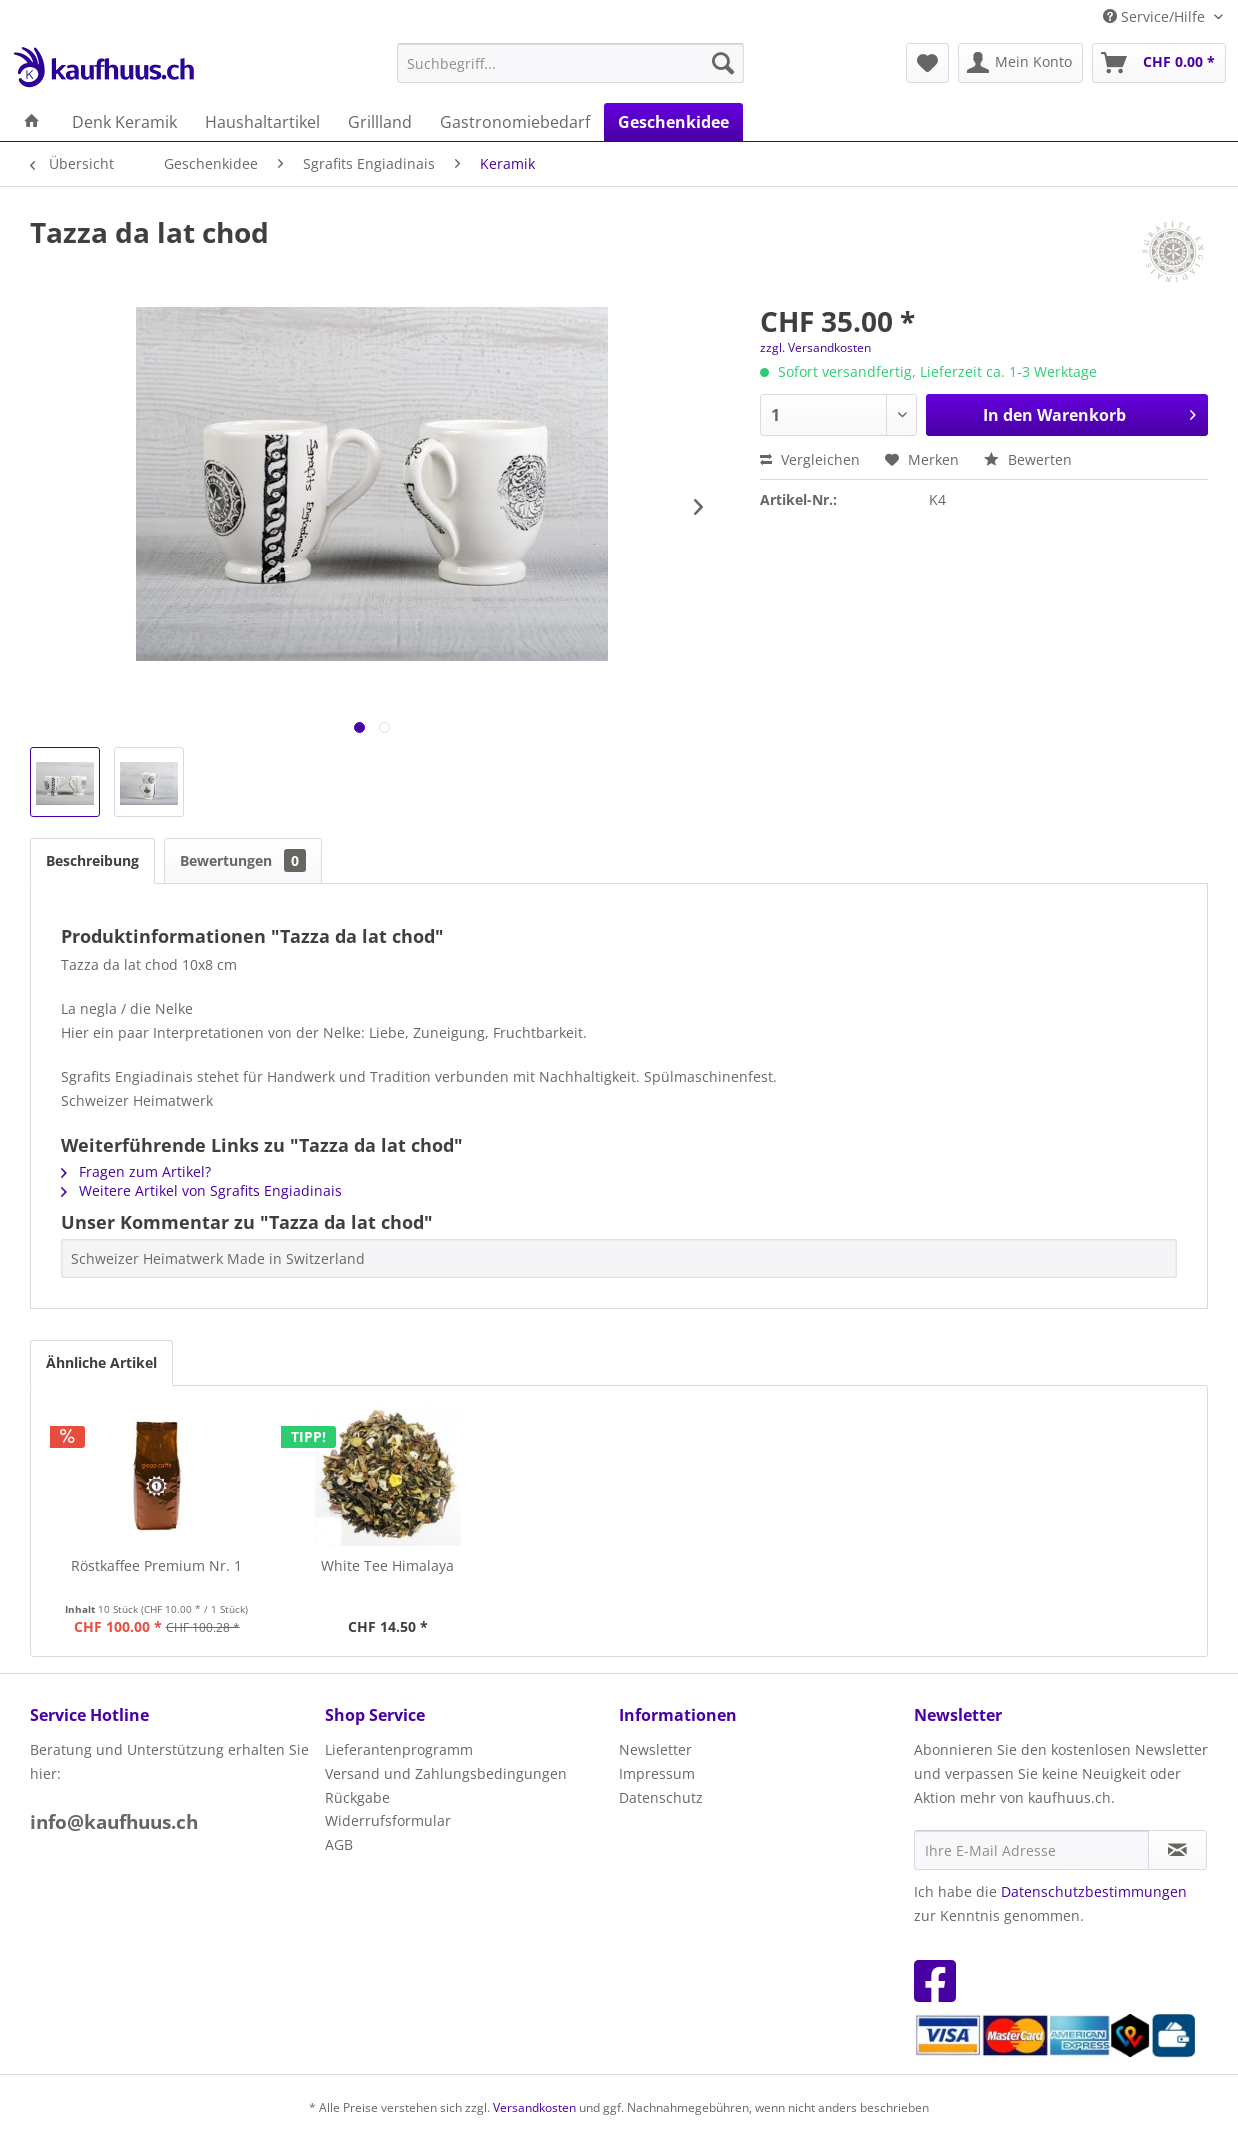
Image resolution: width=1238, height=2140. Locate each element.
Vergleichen (810, 459)
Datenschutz (661, 1797)
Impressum (657, 1773)
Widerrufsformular (388, 1820)
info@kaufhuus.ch (114, 1822)
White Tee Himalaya (387, 1565)
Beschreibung (92, 860)
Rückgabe (357, 1797)
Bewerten (1028, 459)
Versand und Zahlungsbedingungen (446, 1773)
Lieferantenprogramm (399, 1749)
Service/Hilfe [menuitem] (1156, 16)
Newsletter (655, 1749)
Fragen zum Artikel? (136, 1171)
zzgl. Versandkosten (815, 347)
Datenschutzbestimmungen (1094, 1891)
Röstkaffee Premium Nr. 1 (156, 1565)
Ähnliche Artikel (101, 1362)
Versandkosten (534, 2107)
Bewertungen (243, 860)
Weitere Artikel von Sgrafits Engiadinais (201, 1190)
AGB (339, 1844)
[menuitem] (570, 63)
